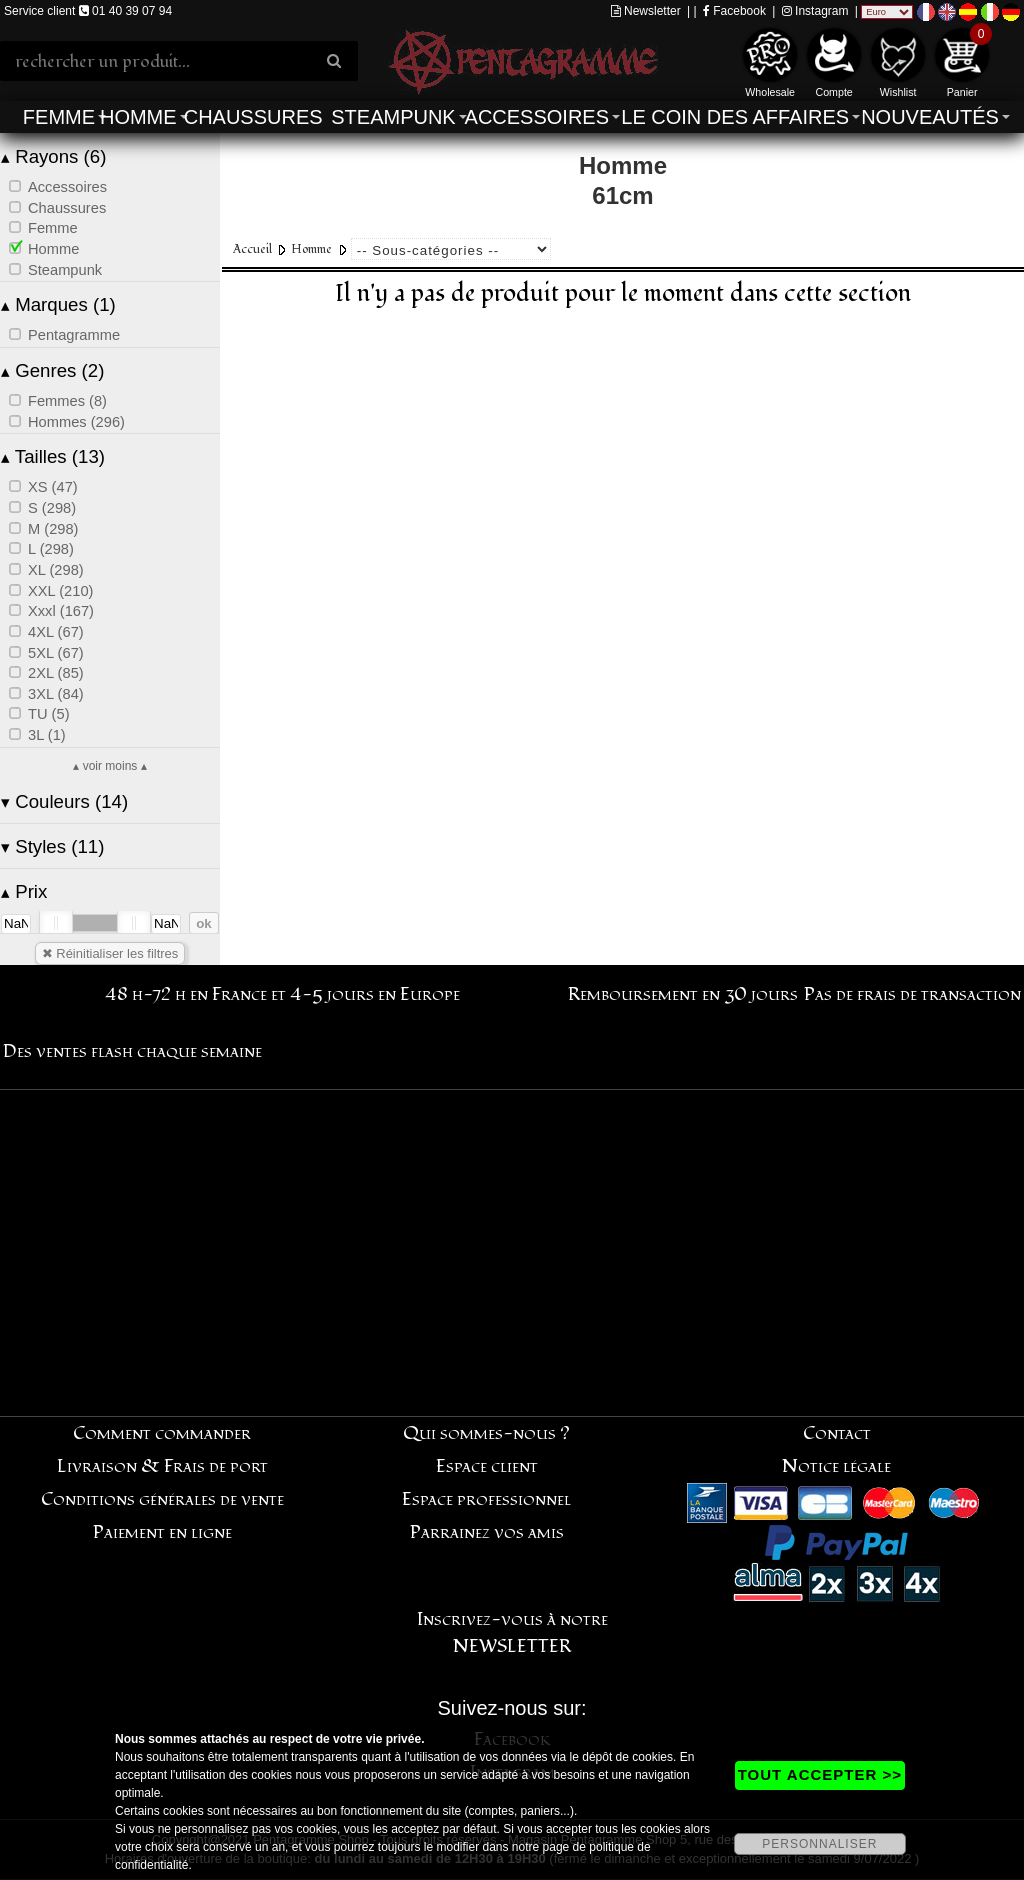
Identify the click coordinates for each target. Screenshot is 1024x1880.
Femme (59, 117)
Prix (24, 891)
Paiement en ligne (162, 1532)
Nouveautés (930, 117)
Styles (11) (52, 846)
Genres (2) (52, 370)
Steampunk (393, 117)
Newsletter (646, 11)
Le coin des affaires (735, 117)
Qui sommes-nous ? (486, 1433)
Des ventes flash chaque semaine (132, 1051)
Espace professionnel (486, 1499)
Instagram (815, 11)
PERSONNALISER (819, 1844)
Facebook (734, 11)
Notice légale (836, 1466)
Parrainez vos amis (487, 1532)
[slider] (56, 923)
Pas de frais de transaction (912, 994)
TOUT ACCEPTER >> (820, 1774)
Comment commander (162, 1433)
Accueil (252, 249)
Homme (138, 117)
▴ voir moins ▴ (109, 766)
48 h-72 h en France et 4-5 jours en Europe (282, 994)
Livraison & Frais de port (162, 1466)
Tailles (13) (53, 456)
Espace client (487, 1466)
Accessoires (537, 117)
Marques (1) (58, 304)
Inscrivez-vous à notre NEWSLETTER (512, 1633)
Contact (837, 1433)
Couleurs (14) (64, 801)
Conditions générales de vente (162, 1499)
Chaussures (253, 117)
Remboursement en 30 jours (683, 994)
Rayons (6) (53, 156)
